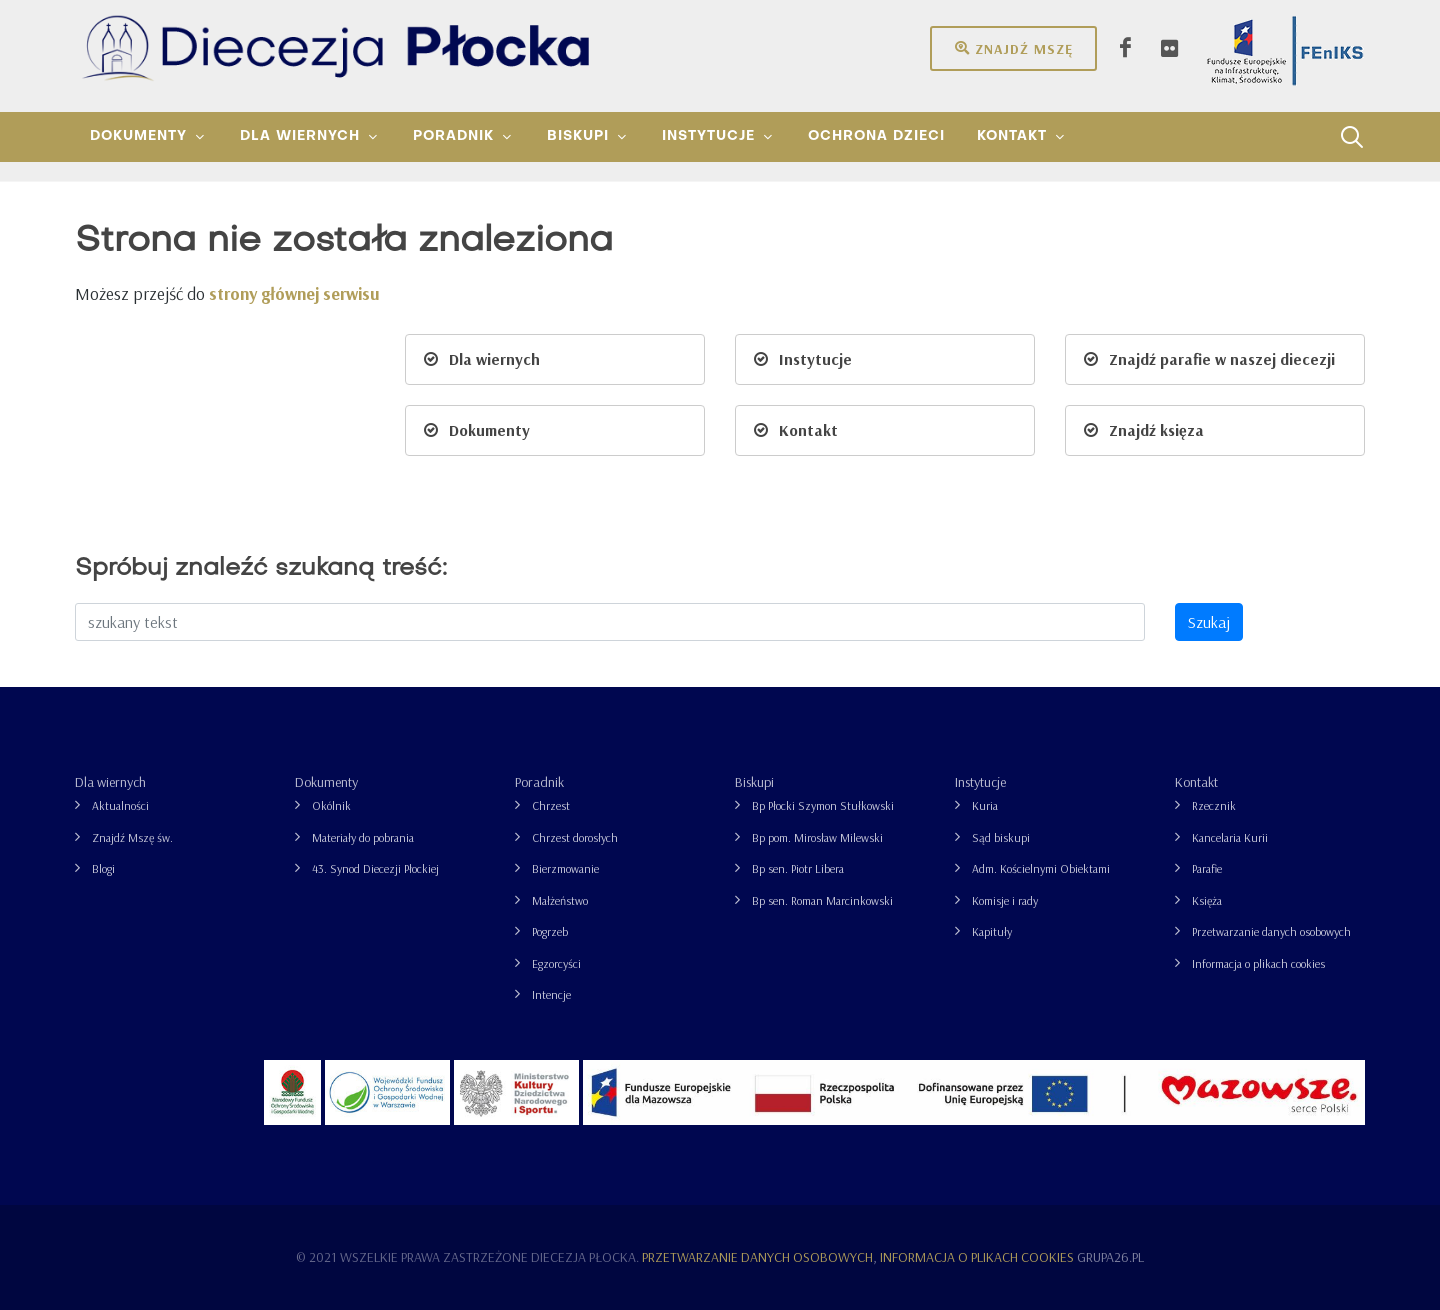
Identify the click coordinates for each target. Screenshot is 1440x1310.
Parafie (1207, 868)
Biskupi (754, 782)
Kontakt (1196, 782)
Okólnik (331, 805)
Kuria (985, 805)
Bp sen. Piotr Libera (798, 868)
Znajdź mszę (1013, 48)
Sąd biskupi (1001, 837)
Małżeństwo (560, 900)
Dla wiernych (110, 782)
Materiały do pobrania (363, 837)
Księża (1207, 900)
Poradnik (539, 782)
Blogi (103, 868)
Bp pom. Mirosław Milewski (817, 837)
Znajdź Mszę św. (132, 837)
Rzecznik (1214, 805)
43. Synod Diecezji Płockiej (375, 868)
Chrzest (551, 805)
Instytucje (980, 782)
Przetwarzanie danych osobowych (1271, 931)
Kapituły (992, 931)
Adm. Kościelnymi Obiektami (1041, 868)
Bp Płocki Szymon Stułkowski (823, 805)
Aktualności (120, 805)
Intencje (551, 994)
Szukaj (1209, 622)
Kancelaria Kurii (1230, 837)
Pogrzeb (550, 931)
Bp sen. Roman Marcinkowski (822, 900)
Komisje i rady (1005, 900)
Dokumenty (326, 782)
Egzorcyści (556, 963)
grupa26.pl (1110, 1257)
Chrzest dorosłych (575, 837)
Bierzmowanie (565, 868)
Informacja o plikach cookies (1258, 963)
